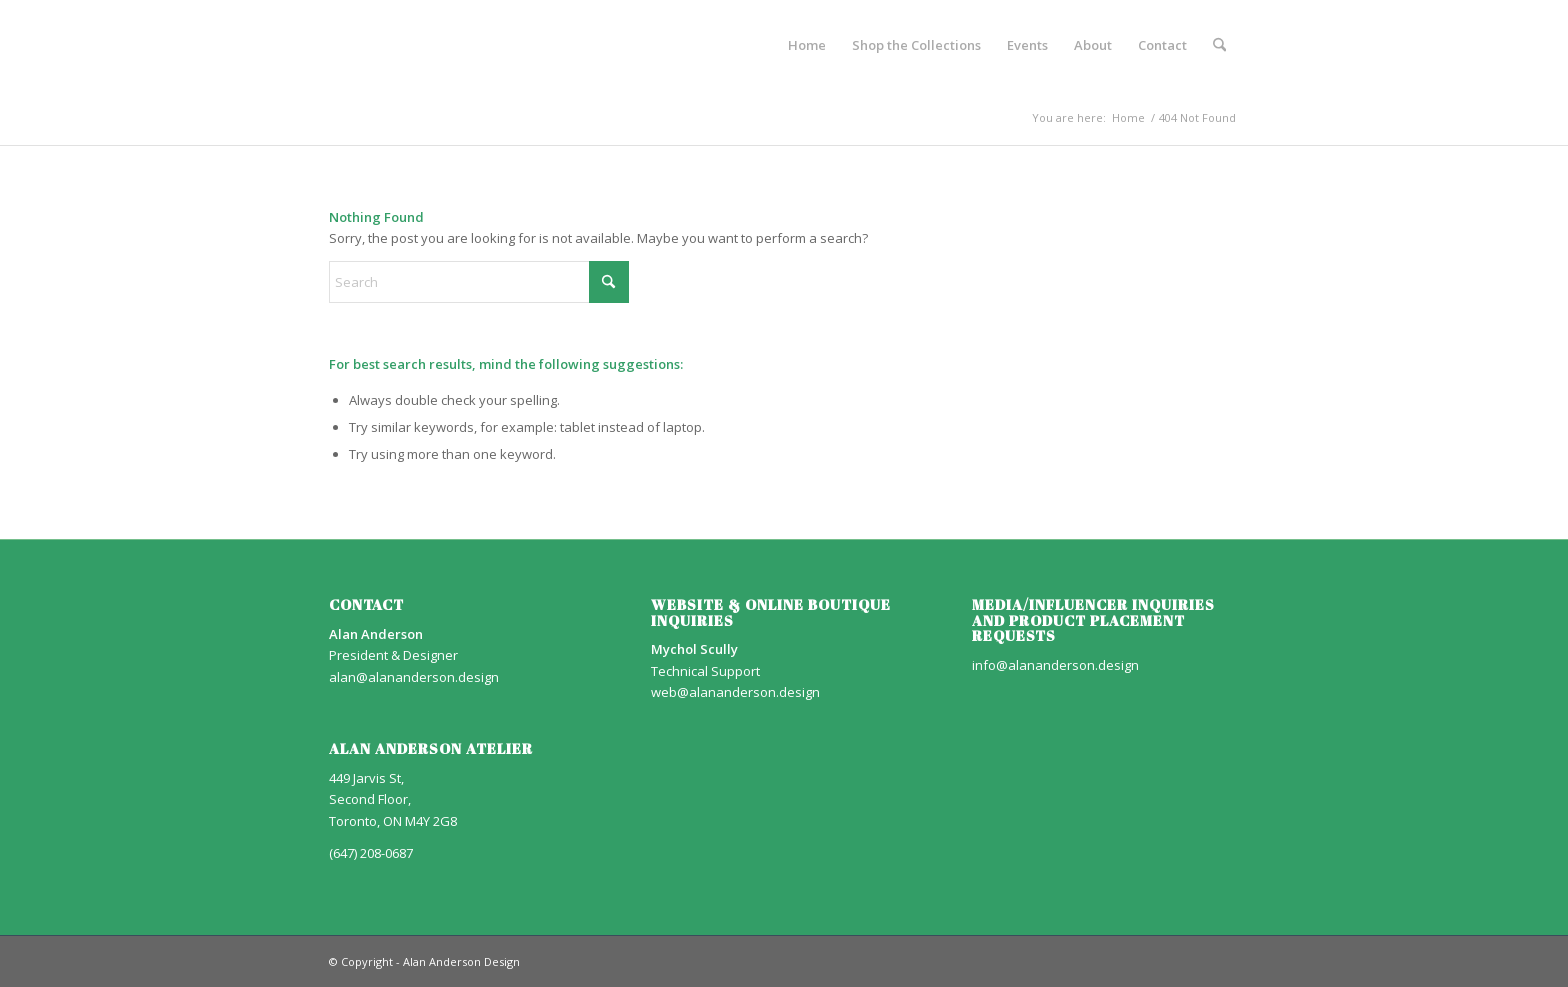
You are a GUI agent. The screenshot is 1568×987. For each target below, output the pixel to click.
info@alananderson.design (1055, 665)
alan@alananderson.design (414, 677)
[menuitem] (807, 45)
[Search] (1219, 45)
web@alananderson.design (735, 692)
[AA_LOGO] (330, 45)
